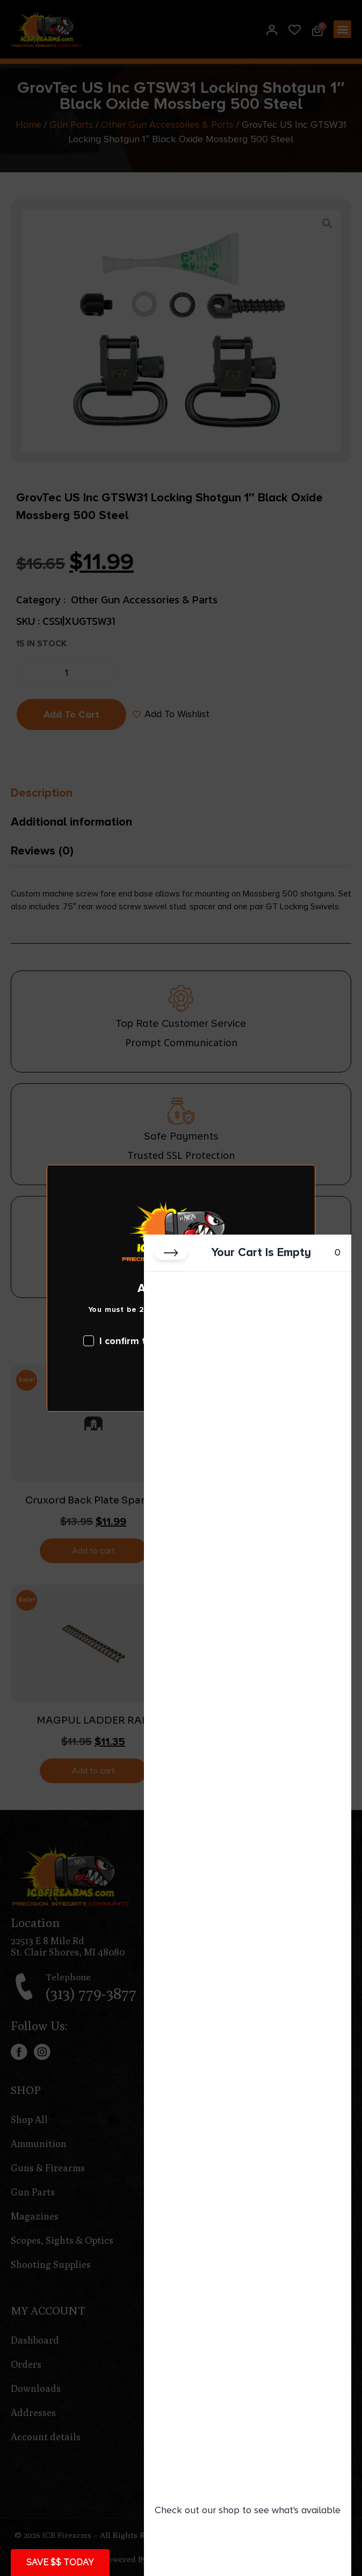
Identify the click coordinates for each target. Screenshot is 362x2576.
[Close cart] (171, 1253)
